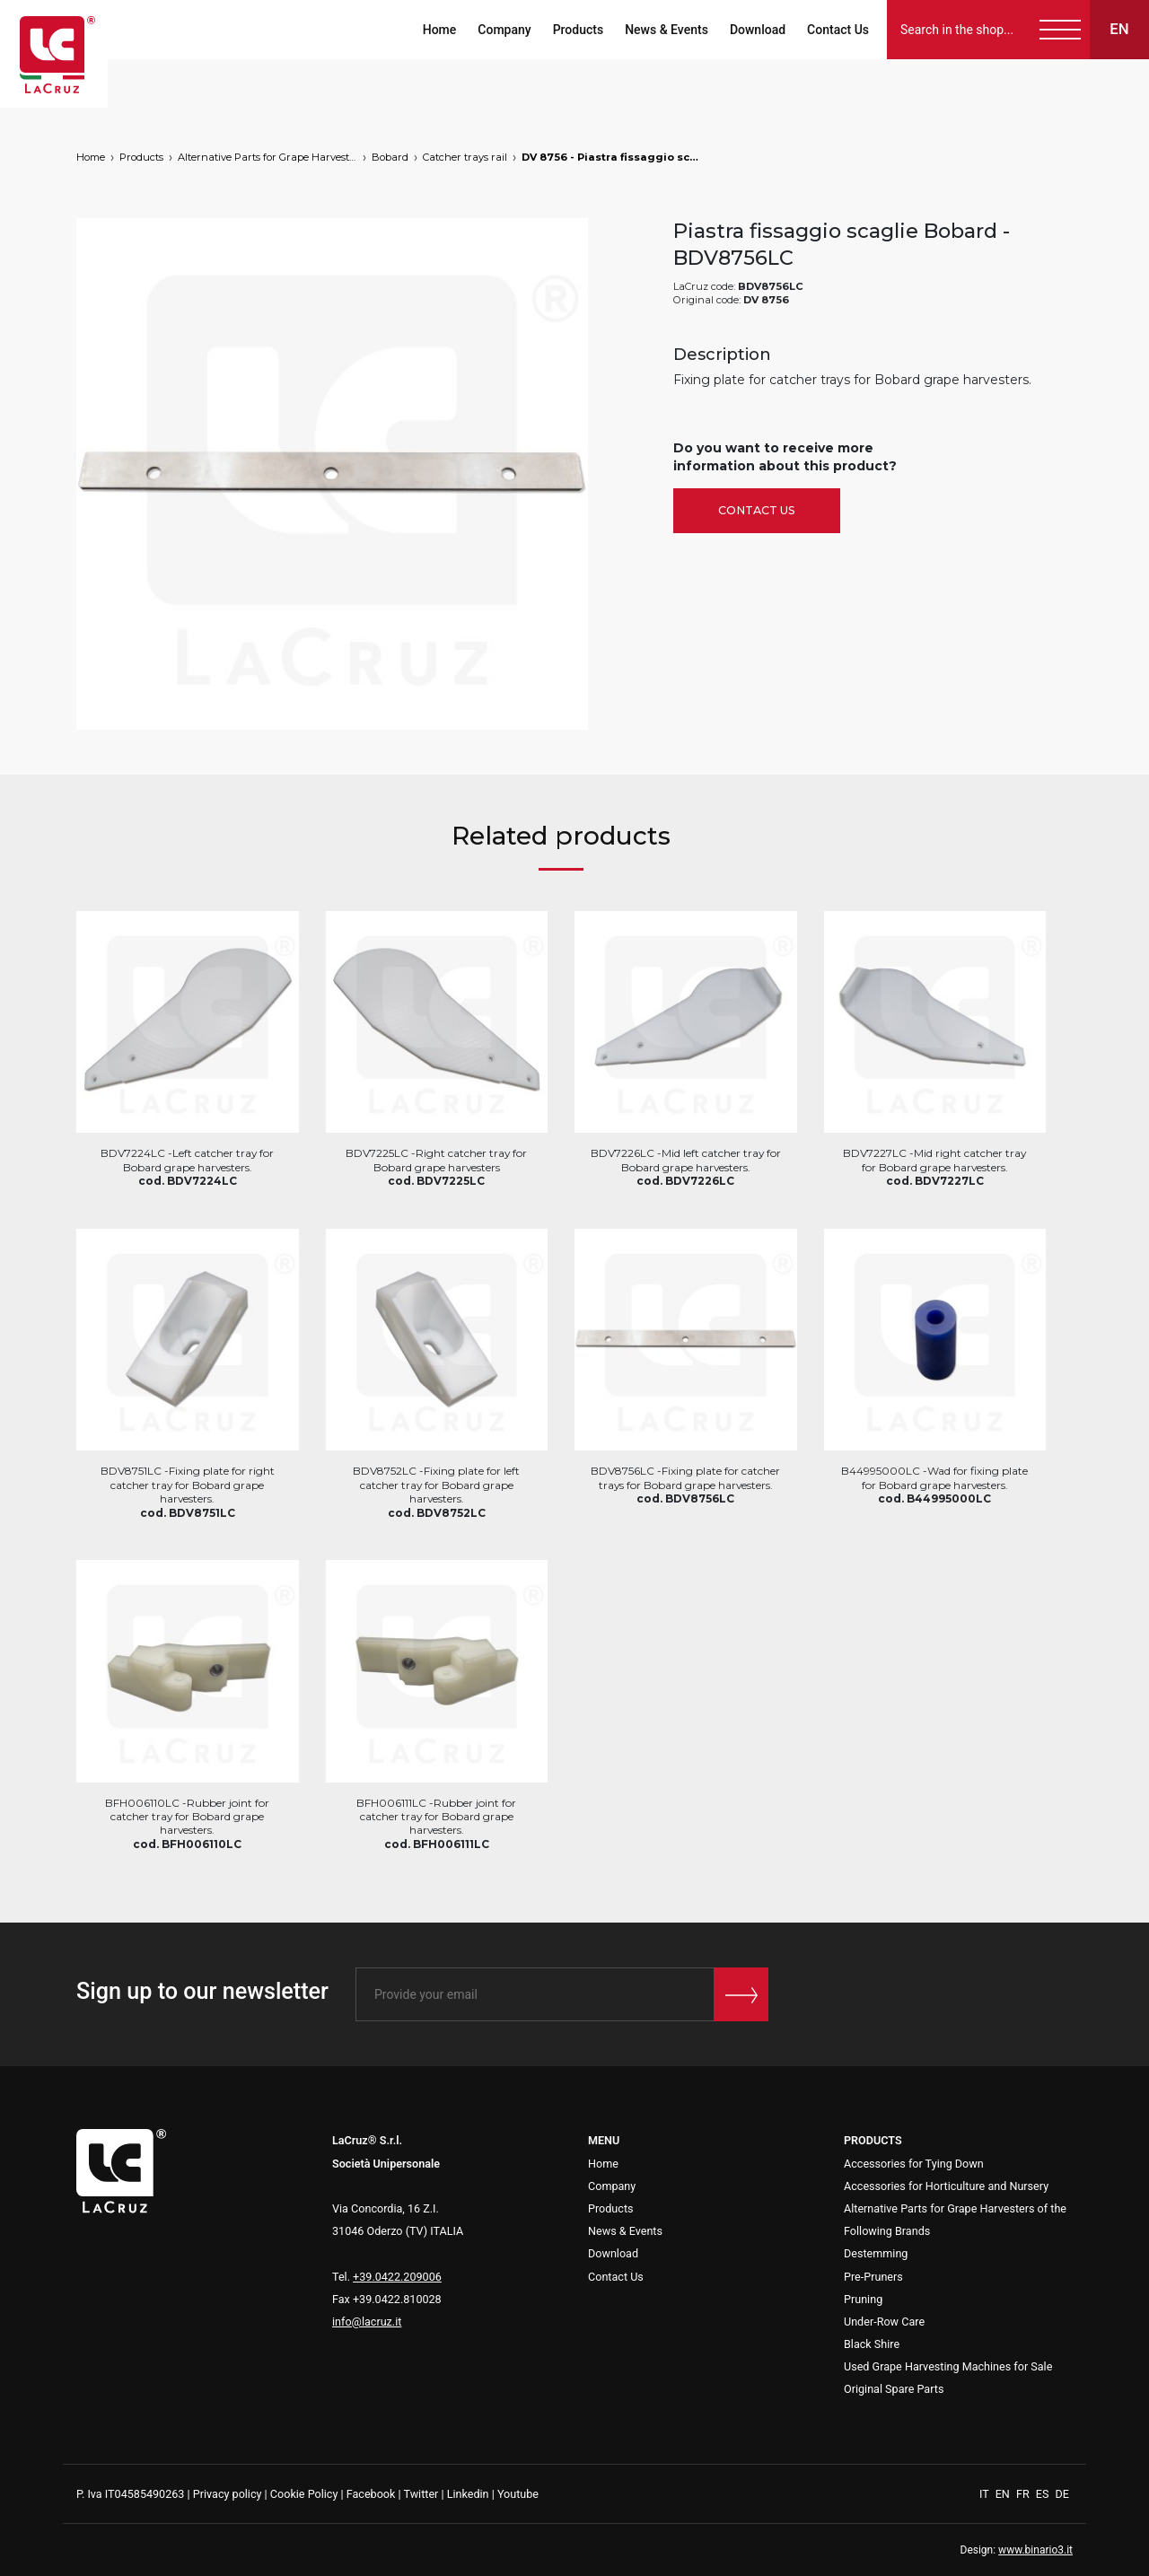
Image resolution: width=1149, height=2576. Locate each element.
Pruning (863, 2299)
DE (1062, 2494)
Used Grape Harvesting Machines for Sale (948, 2366)
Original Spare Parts (893, 2389)
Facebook (371, 2494)
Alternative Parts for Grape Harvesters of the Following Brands (267, 157)
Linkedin (468, 2494)
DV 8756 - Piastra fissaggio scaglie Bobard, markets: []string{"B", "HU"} (611, 157)
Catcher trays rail (465, 157)
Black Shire (871, 2344)
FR (1024, 2494)
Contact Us (838, 29)
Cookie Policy (304, 2494)
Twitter (420, 2494)
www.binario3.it (1035, 2550)
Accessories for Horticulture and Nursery (946, 2186)
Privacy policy (227, 2494)
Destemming (876, 2253)
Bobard (390, 157)
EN (1004, 2494)
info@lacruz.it (366, 2321)
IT (985, 2494)
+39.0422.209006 (397, 2276)
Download (757, 29)
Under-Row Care (884, 2321)
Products (578, 29)
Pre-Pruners (873, 2276)
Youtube (518, 2494)
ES (1044, 2494)
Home (440, 29)
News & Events (666, 29)
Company (504, 29)
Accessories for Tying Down (914, 2163)
